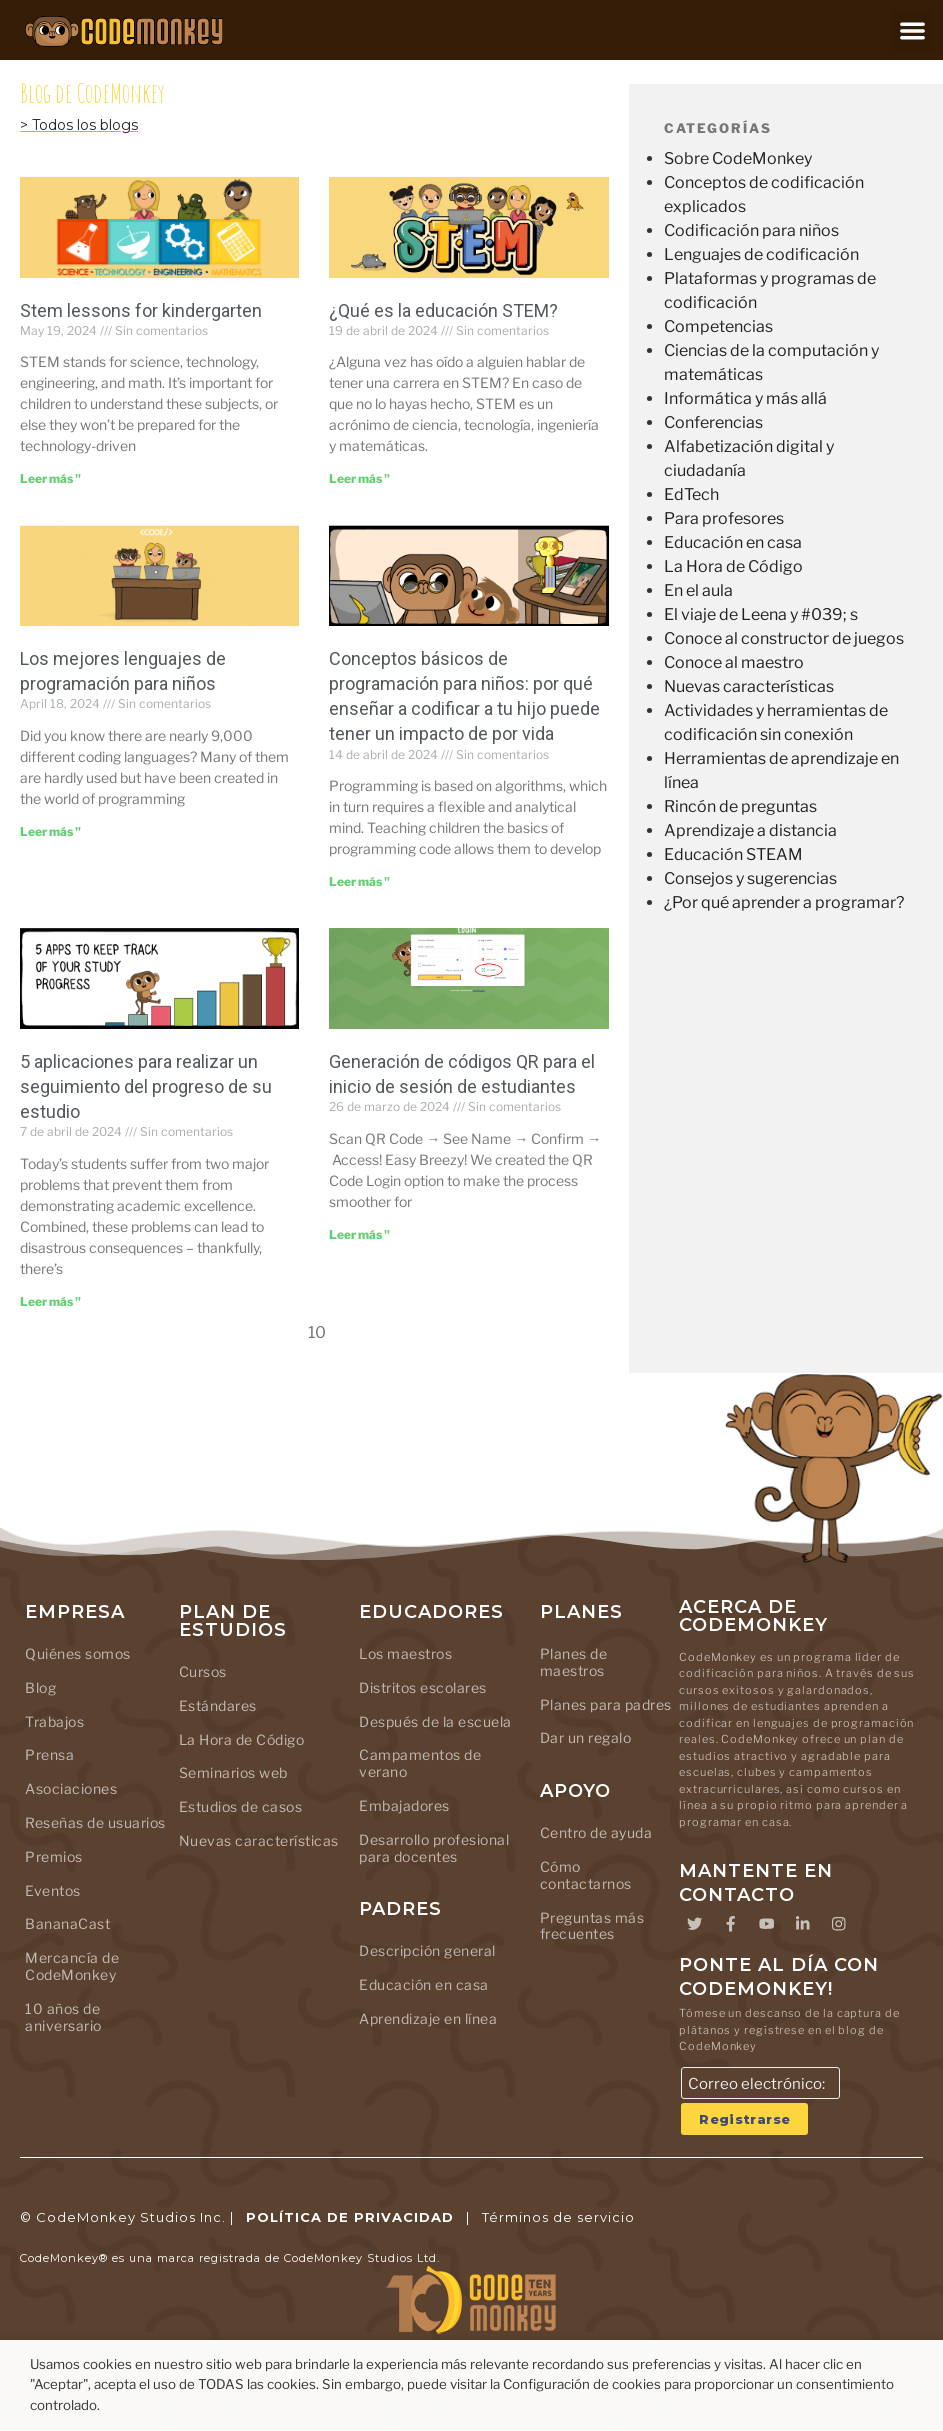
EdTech (691, 494)
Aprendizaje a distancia (750, 830)
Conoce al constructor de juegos (784, 638)
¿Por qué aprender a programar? (784, 902)
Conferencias (713, 422)
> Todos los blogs (79, 125)
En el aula (698, 590)
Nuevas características (749, 686)
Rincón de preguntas (740, 806)
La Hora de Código (733, 566)
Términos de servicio (558, 2218)
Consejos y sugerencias (750, 878)
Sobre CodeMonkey (738, 158)
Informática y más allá (745, 398)
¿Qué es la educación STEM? (443, 310)
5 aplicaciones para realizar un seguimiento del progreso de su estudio (146, 1086)
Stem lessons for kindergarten (141, 310)
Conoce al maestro (734, 662)
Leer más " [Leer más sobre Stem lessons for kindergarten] (50, 478)
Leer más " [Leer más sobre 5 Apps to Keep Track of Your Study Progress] (50, 1301)
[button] (912, 30)
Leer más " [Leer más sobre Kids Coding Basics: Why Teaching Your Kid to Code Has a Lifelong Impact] (359, 881)
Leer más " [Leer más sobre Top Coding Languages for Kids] (50, 831)
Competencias (718, 326)
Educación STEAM (733, 854)
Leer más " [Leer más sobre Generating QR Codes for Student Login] (359, 1234)
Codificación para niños (751, 230)
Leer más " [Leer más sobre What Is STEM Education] (359, 478)
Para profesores (724, 518)
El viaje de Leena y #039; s (761, 614)
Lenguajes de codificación (761, 254)
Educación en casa (733, 542)
